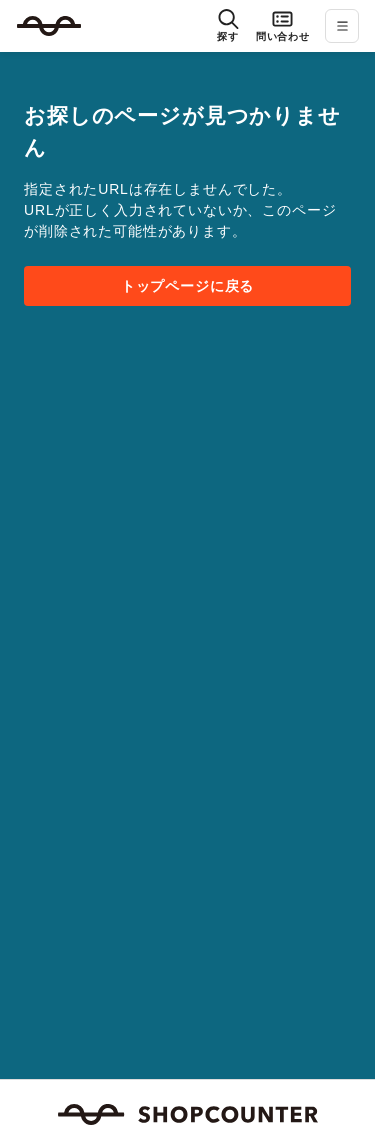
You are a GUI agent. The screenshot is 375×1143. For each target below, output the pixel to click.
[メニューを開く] (342, 26)
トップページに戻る (188, 286)
